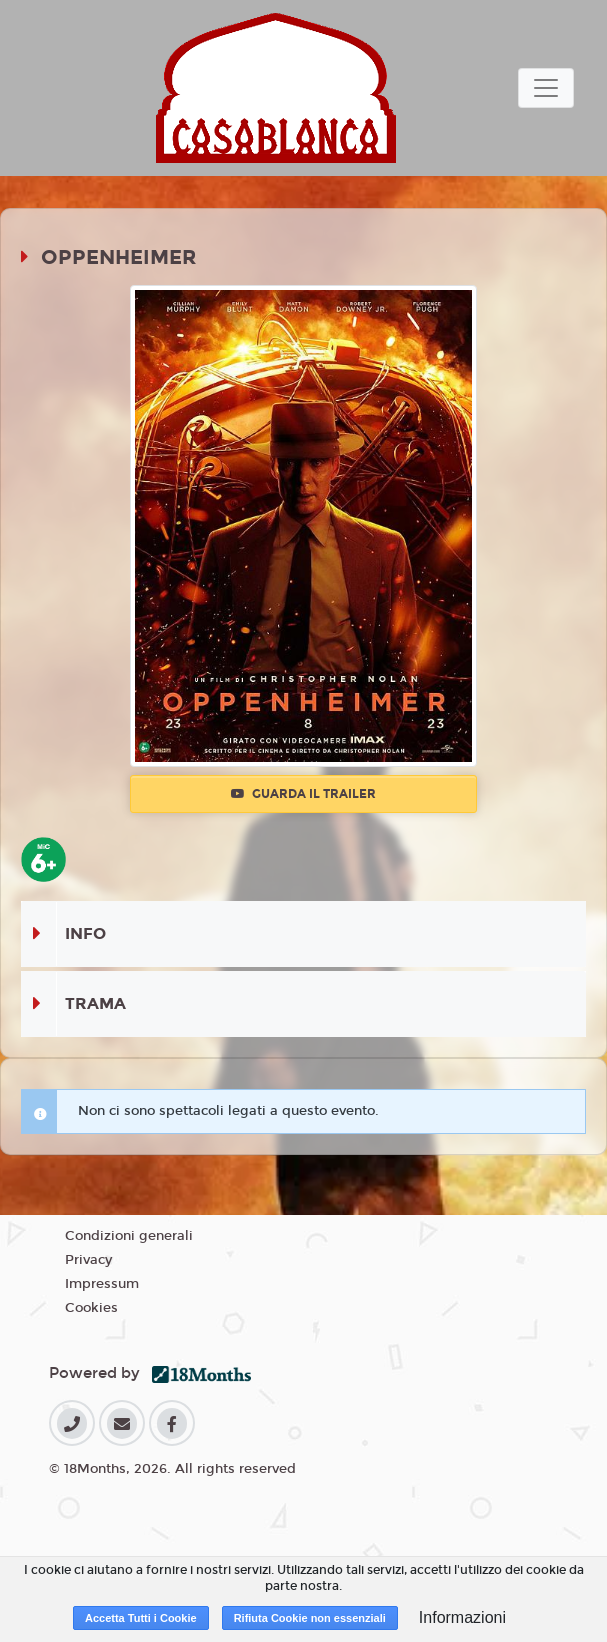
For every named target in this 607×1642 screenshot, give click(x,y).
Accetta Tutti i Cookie (141, 1618)
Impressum (102, 1284)
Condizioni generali (129, 1236)
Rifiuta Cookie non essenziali (310, 1618)
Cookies (91, 1308)
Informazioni (462, 1617)
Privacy (88, 1260)
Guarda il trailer (303, 794)
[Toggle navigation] (546, 88)
